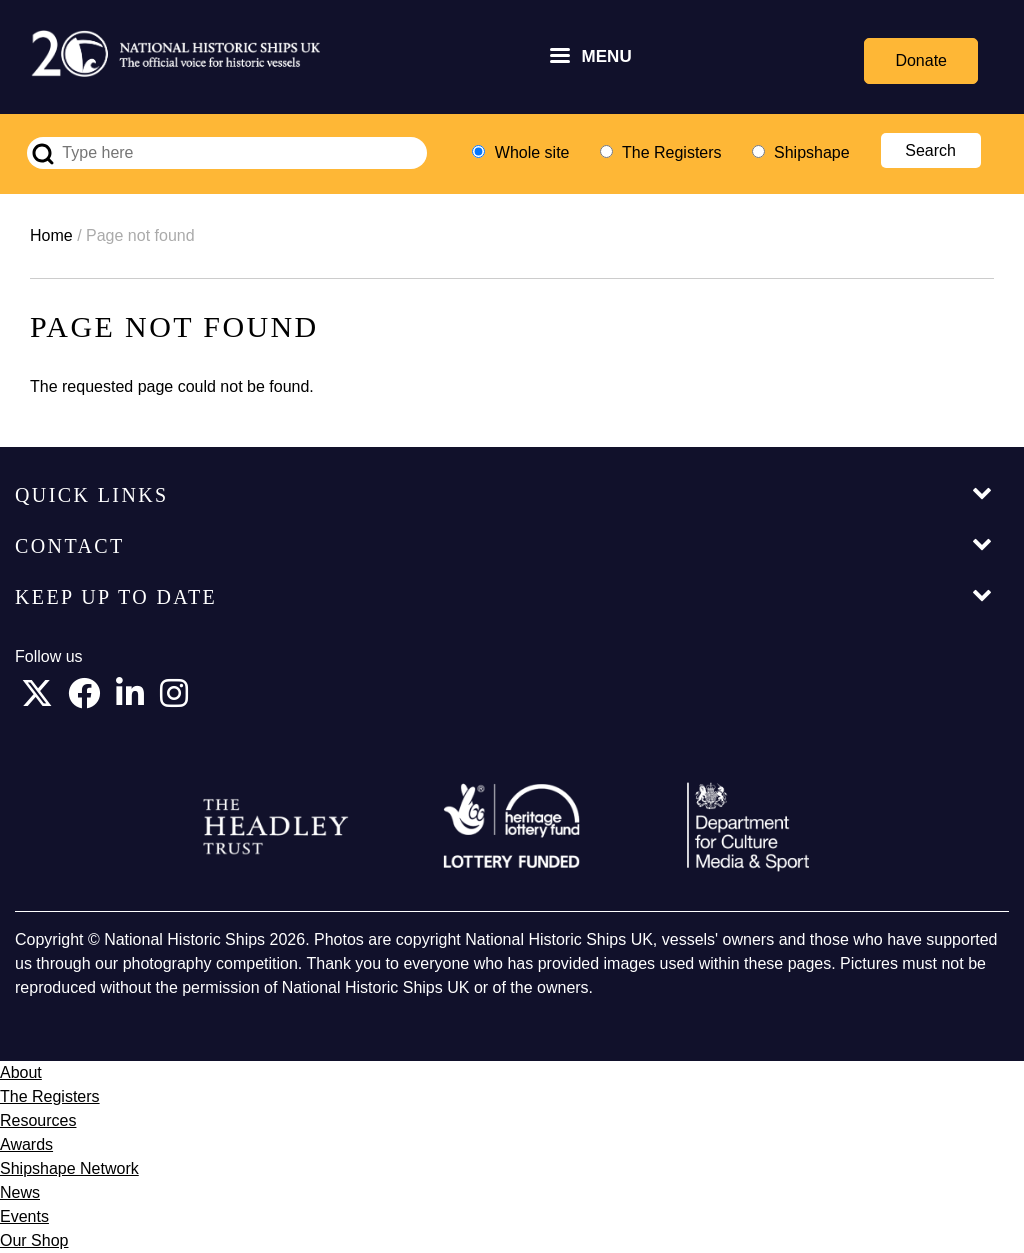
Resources (38, 1120)
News (20, 1192)
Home (51, 235)
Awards (26, 1144)
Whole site (532, 152)
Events (24, 1216)
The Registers (672, 152)
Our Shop (34, 1240)
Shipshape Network (69, 1168)
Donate (921, 60)
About (21, 1072)
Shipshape (812, 152)
